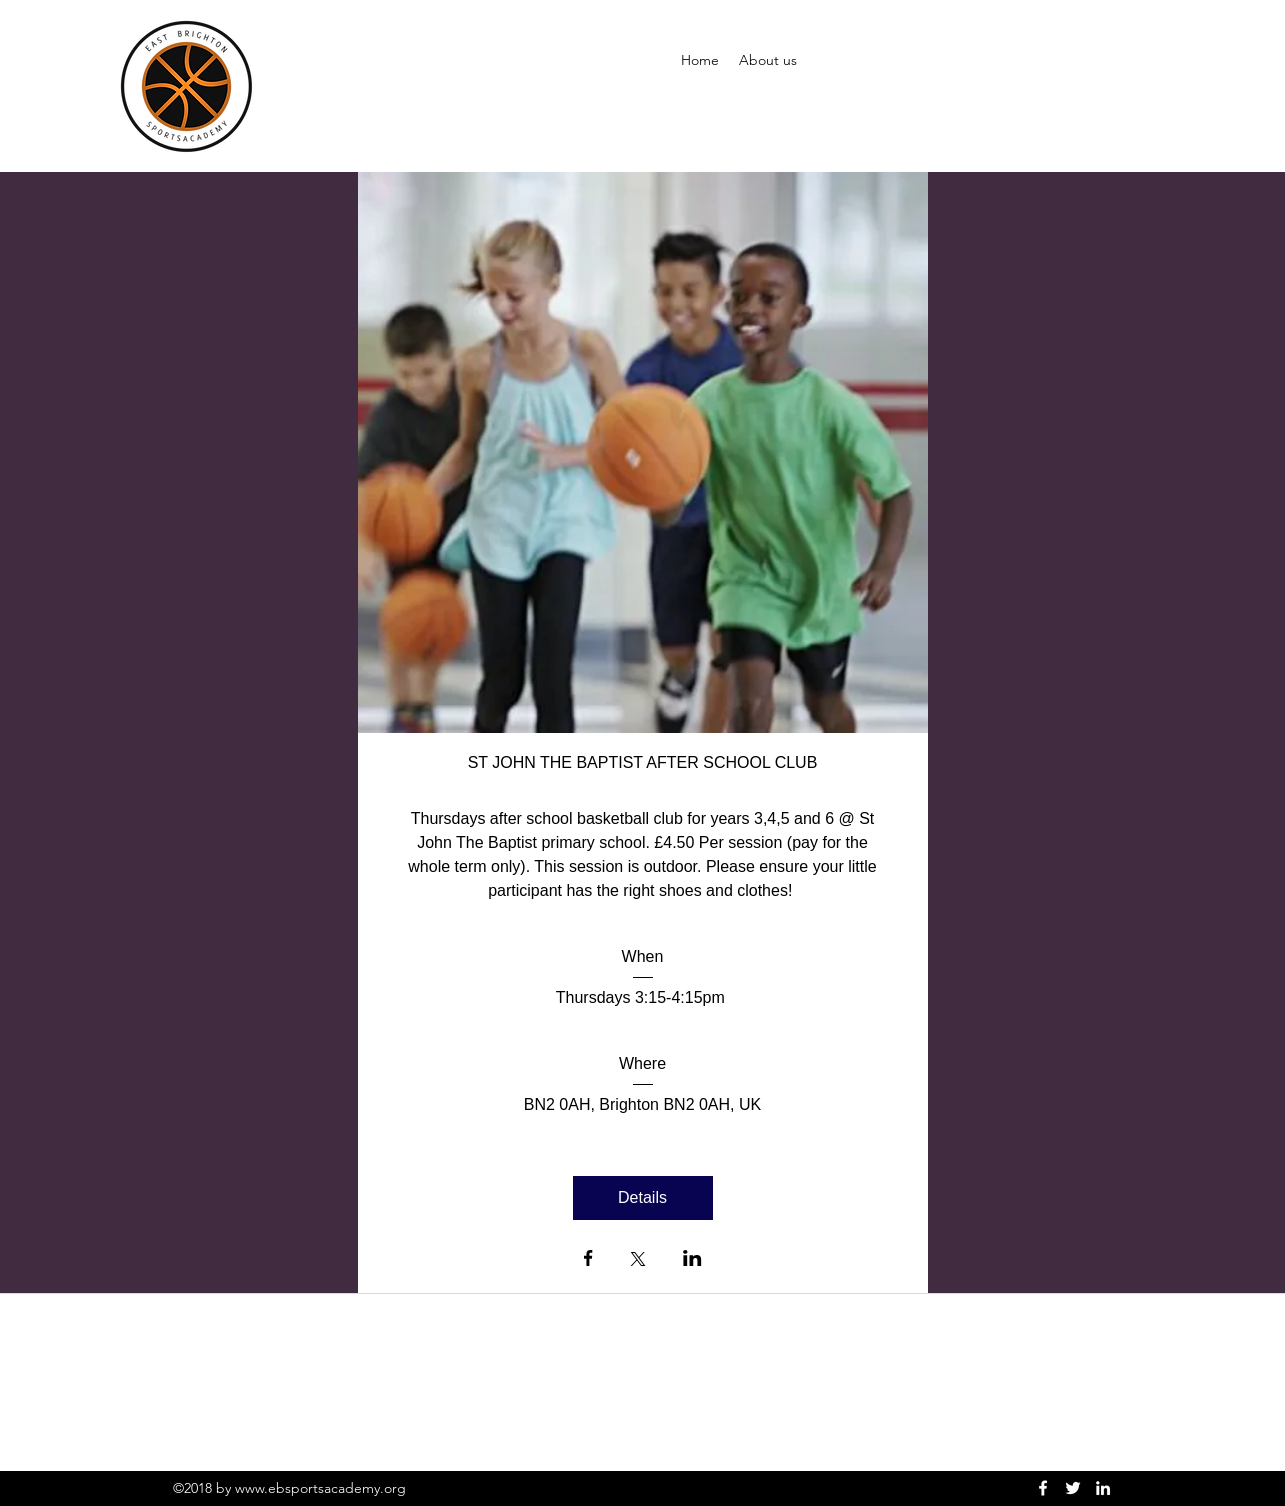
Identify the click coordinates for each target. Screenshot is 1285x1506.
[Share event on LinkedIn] (692, 1260)
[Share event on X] (638, 1261)
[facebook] (1043, 1488)
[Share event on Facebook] (588, 1260)
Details (642, 1197)
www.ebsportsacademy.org (320, 1488)
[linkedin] (1103, 1488)
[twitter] (1073, 1488)
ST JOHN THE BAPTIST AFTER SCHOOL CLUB (643, 762)
